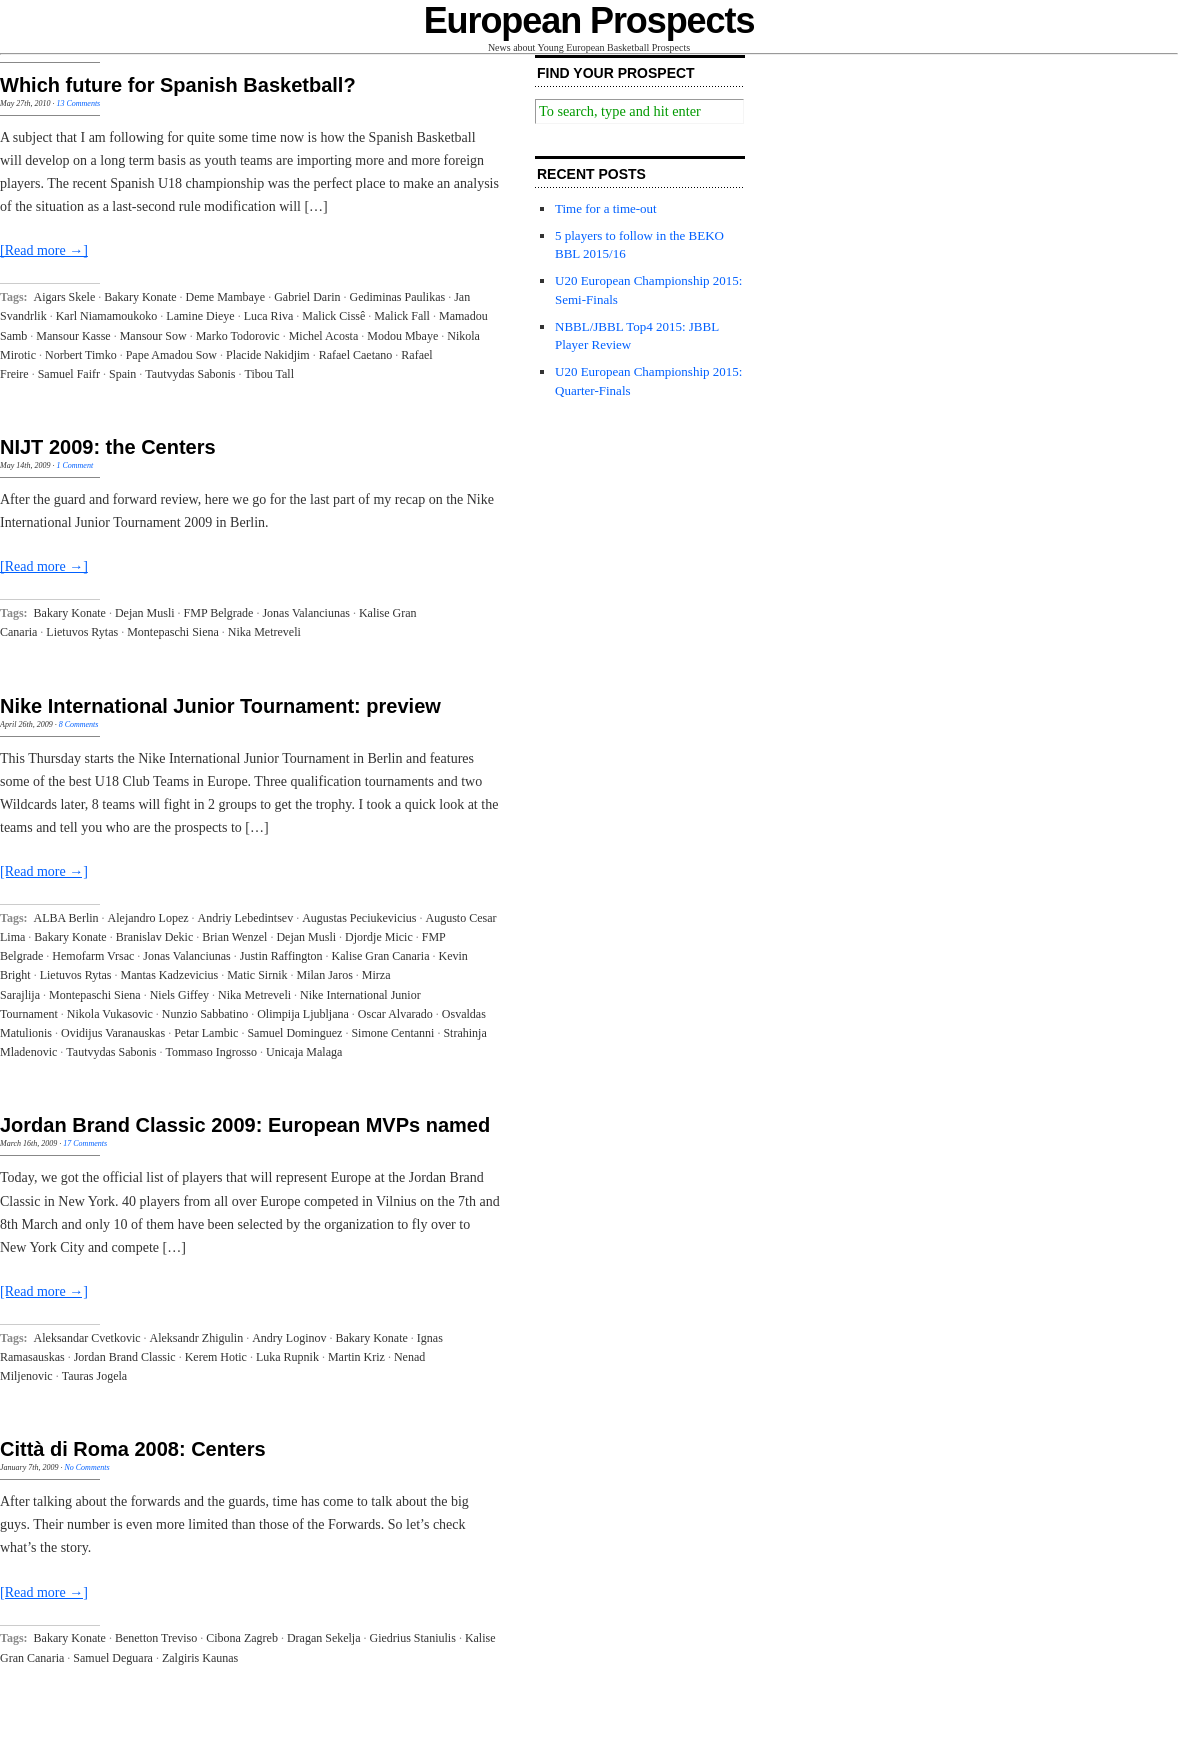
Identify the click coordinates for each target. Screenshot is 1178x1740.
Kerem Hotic (216, 1357)
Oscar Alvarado (395, 1014)
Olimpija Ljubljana (303, 1014)
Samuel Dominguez (294, 1033)
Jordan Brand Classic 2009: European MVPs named (245, 1125)
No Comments (86, 1467)
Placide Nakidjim (268, 355)
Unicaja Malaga (304, 1052)
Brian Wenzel (234, 937)
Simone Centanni (392, 1033)
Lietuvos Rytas (82, 632)
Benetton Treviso (156, 1638)
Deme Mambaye (226, 297)
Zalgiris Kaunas (200, 1658)
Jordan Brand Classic (125, 1357)
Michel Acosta (324, 336)
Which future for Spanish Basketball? (178, 85)
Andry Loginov (289, 1338)
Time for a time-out (606, 208)
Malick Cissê (333, 316)
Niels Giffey (179, 995)
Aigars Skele (65, 297)
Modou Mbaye (402, 336)
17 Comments (85, 1143)
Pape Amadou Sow (171, 355)
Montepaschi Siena (173, 632)
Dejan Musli (145, 613)
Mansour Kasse (73, 336)
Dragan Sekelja (324, 1638)
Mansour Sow (153, 336)
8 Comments (79, 724)
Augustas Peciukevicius (359, 918)
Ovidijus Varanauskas (113, 1033)
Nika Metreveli (264, 632)
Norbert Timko (81, 355)
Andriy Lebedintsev (246, 918)
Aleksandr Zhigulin (197, 1338)
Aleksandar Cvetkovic (87, 1338)
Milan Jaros (325, 975)
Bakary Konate (140, 297)
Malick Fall (402, 316)
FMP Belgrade (219, 613)
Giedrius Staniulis (413, 1638)
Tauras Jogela (94, 1376)
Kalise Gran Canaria (381, 956)
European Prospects (589, 20)
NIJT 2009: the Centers (108, 447)
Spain (122, 374)
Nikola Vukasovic (110, 1014)
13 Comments (78, 103)
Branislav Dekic (155, 937)
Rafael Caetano (356, 355)
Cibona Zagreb (242, 1638)
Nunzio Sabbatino (205, 1014)
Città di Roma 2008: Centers (133, 1449)
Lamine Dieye (200, 316)
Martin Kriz (356, 1357)
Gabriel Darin (307, 297)
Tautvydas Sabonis (190, 374)
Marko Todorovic (238, 336)
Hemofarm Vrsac (93, 956)
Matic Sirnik (257, 975)
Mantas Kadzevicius (170, 975)
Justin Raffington (281, 956)
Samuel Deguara (113, 1658)
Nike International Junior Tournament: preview (220, 706)
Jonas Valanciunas (305, 613)
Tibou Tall (269, 374)
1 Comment (74, 465)
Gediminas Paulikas (398, 297)
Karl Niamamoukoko (107, 316)
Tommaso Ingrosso (211, 1052)
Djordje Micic (379, 937)
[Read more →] (44, 250)
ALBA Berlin (66, 918)
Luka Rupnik (287, 1357)
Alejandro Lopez (148, 918)
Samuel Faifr (69, 374)
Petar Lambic (206, 1033)
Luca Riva (269, 316)
